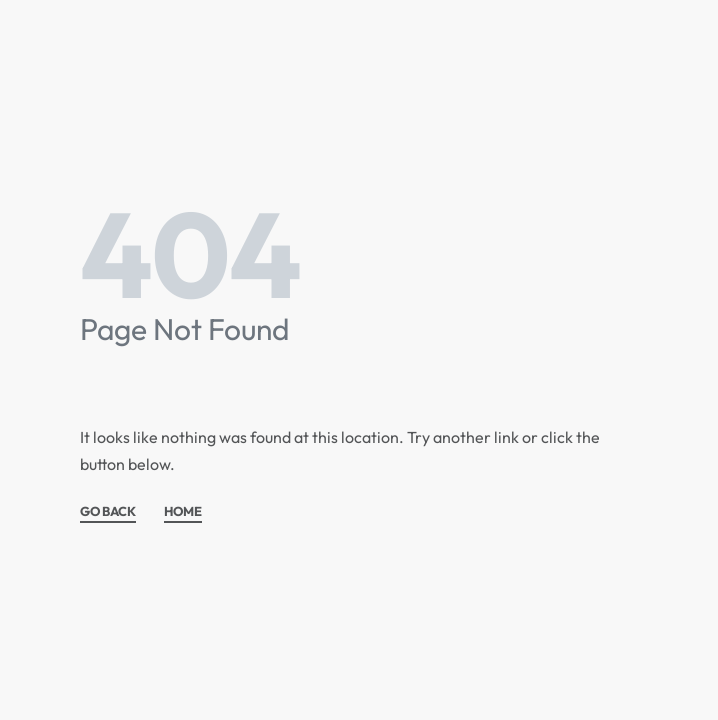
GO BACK (108, 512)
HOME (183, 512)
